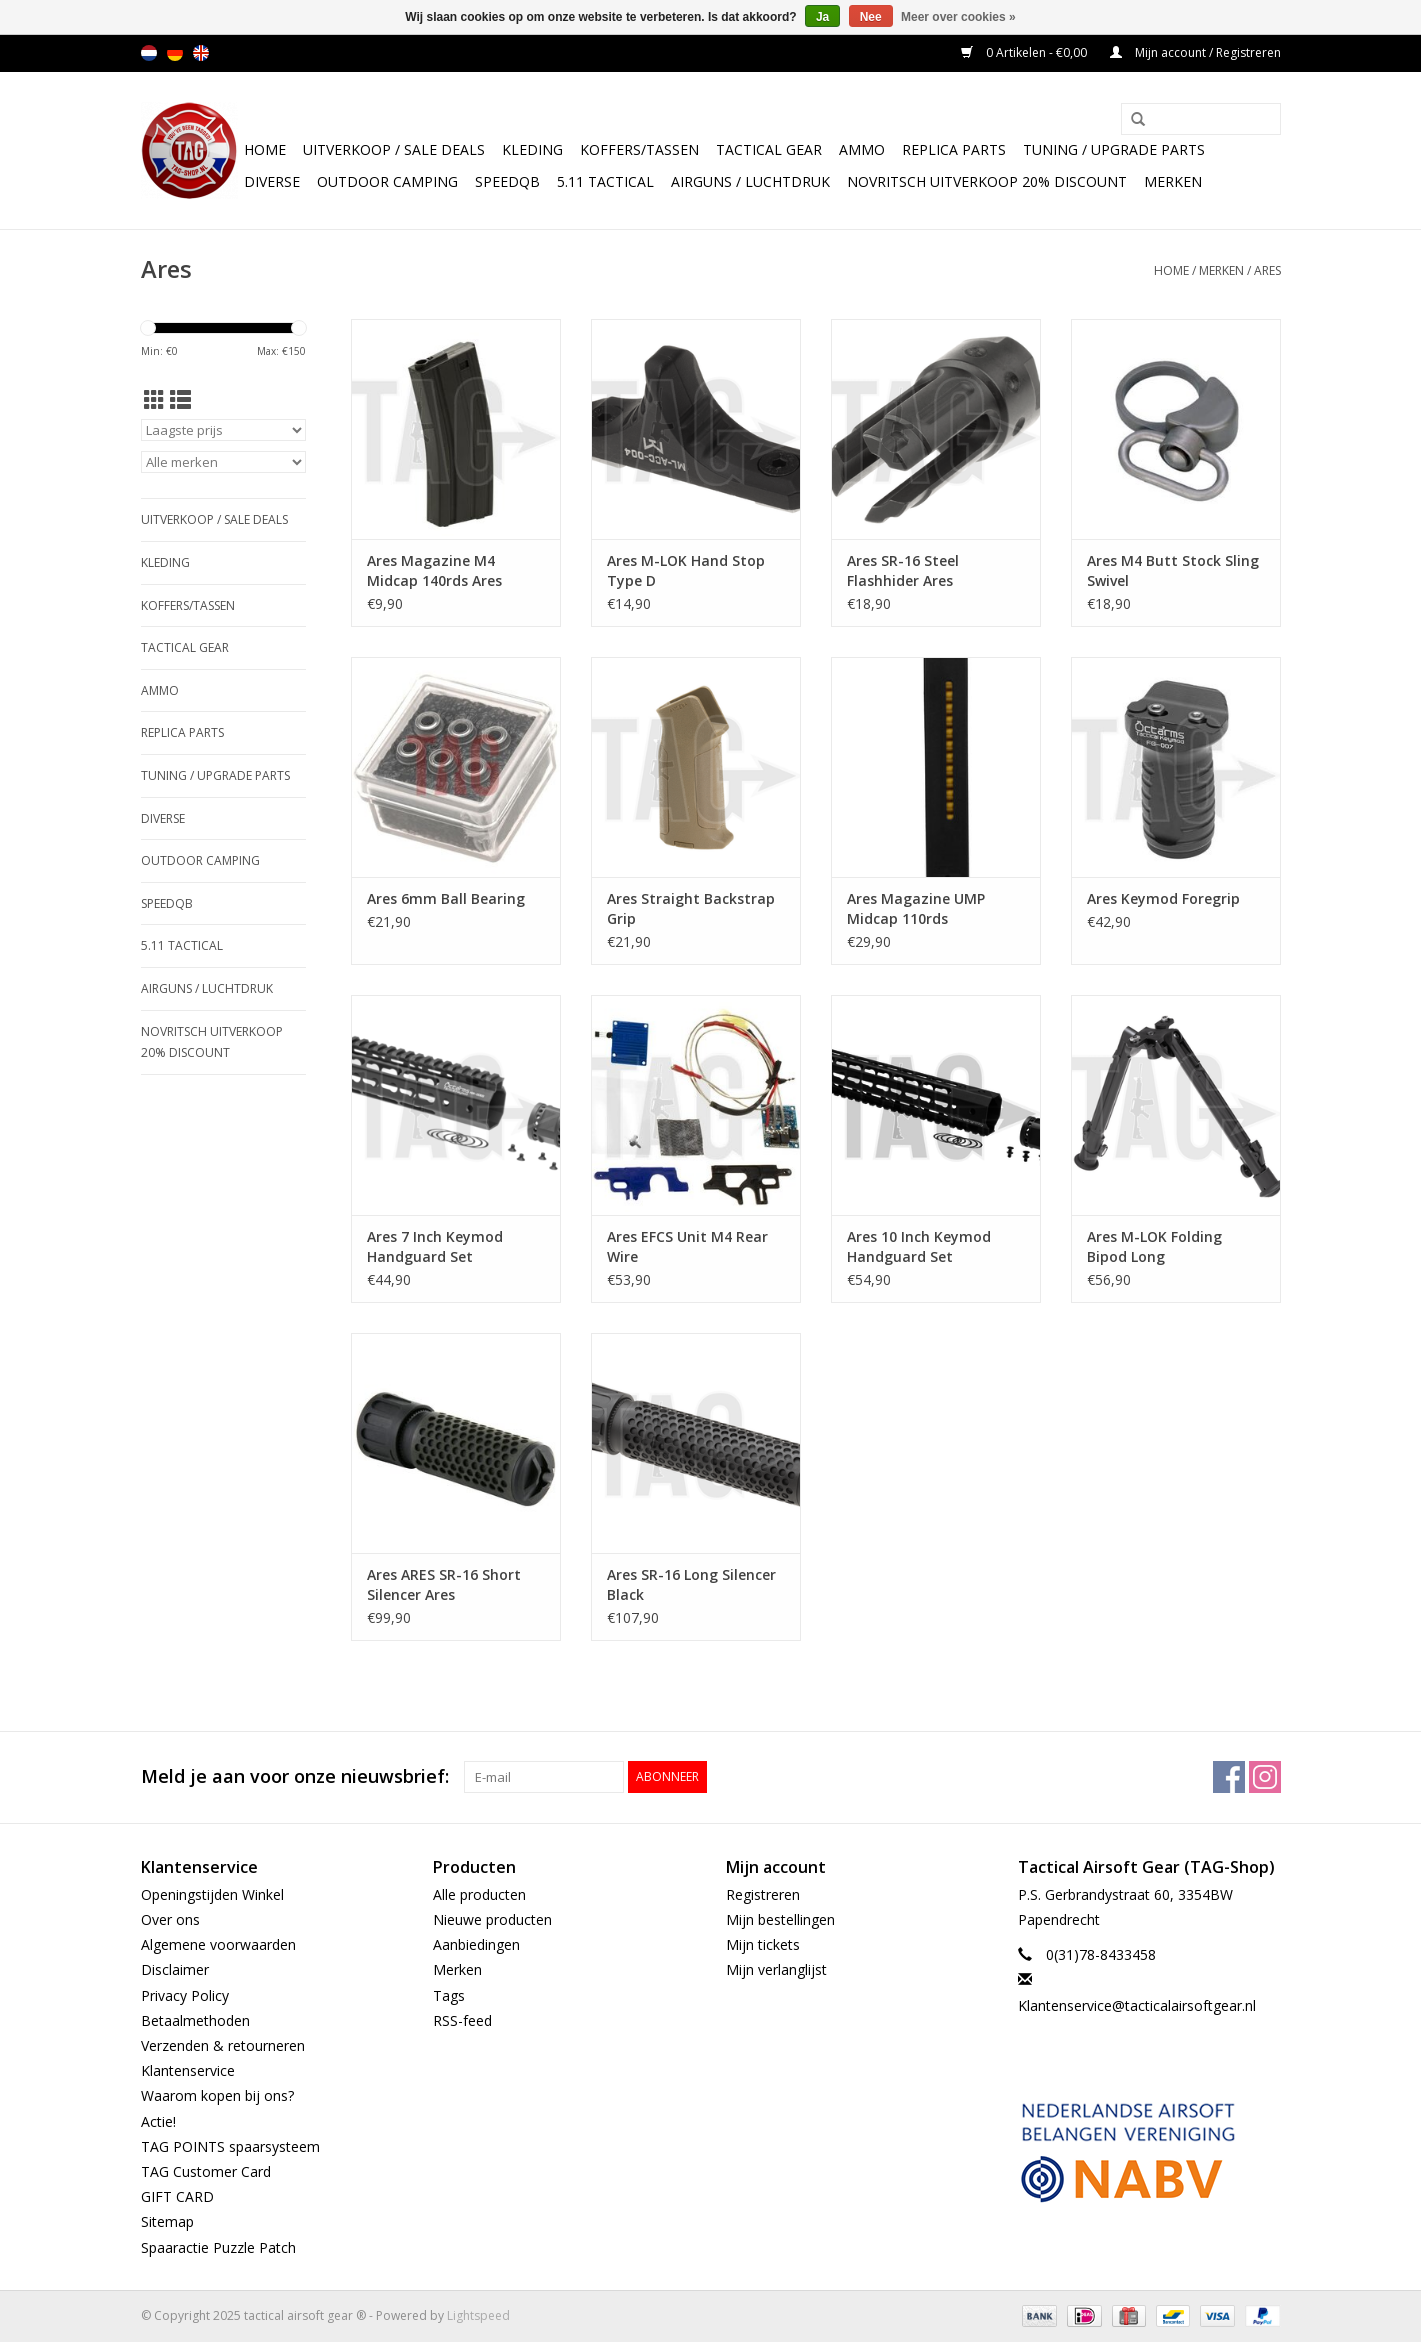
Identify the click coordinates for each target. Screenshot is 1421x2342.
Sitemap (167, 2221)
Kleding (532, 149)
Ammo (862, 149)
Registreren (763, 1894)
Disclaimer (175, 1969)
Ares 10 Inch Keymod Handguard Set (919, 1246)
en (201, 53)
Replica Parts (954, 149)
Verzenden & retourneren (223, 2045)
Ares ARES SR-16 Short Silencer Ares (444, 1584)
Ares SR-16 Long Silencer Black (691, 1584)
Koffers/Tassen (639, 149)
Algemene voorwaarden (218, 1944)
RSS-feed (462, 2020)
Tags (449, 1995)
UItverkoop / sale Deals (394, 149)
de (175, 53)
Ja (822, 17)
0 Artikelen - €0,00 (1025, 52)
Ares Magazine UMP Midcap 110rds (916, 908)
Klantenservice (188, 2070)
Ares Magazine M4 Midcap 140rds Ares (434, 570)
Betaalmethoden (195, 2020)
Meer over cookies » (958, 17)
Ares (1267, 270)
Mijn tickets (763, 1944)
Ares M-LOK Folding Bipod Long (1154, 1246)
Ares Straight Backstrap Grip (691, 908)
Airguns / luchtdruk (750, 181)
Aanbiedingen (476, 1944)
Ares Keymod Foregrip (1163, 898)
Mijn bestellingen (780, 1919)
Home (265, 149)
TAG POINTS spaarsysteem (230, 2146)
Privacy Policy (185, 1995)
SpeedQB (507, 181)
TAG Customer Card (206, 2171)
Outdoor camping (387, 181)
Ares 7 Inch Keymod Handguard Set (435, 1246)
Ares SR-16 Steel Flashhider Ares (903, 570)
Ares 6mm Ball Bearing (446, 898)
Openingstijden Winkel (212, 1894)
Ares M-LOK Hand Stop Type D (686, 570)
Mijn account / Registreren (1195, 52)
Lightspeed (478, 2315)
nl (149, 53)
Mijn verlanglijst (776, 1969)
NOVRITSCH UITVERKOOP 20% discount (987, 181)
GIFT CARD (177, 2196)
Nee (871, 17)
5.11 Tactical (605, 181)
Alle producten (479, 1894)
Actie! (158, 2121)
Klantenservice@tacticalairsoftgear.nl (1137, 2005)
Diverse (272, 181)
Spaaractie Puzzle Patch (218, 2247)
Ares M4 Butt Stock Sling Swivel (1173, 570)
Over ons (170, 1919)
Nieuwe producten (492, 1919)
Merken (1173, 181)
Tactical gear (769, 149)
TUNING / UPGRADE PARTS (1114, 149)
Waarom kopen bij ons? (217, 2095)
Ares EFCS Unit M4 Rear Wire (687, 1246)
